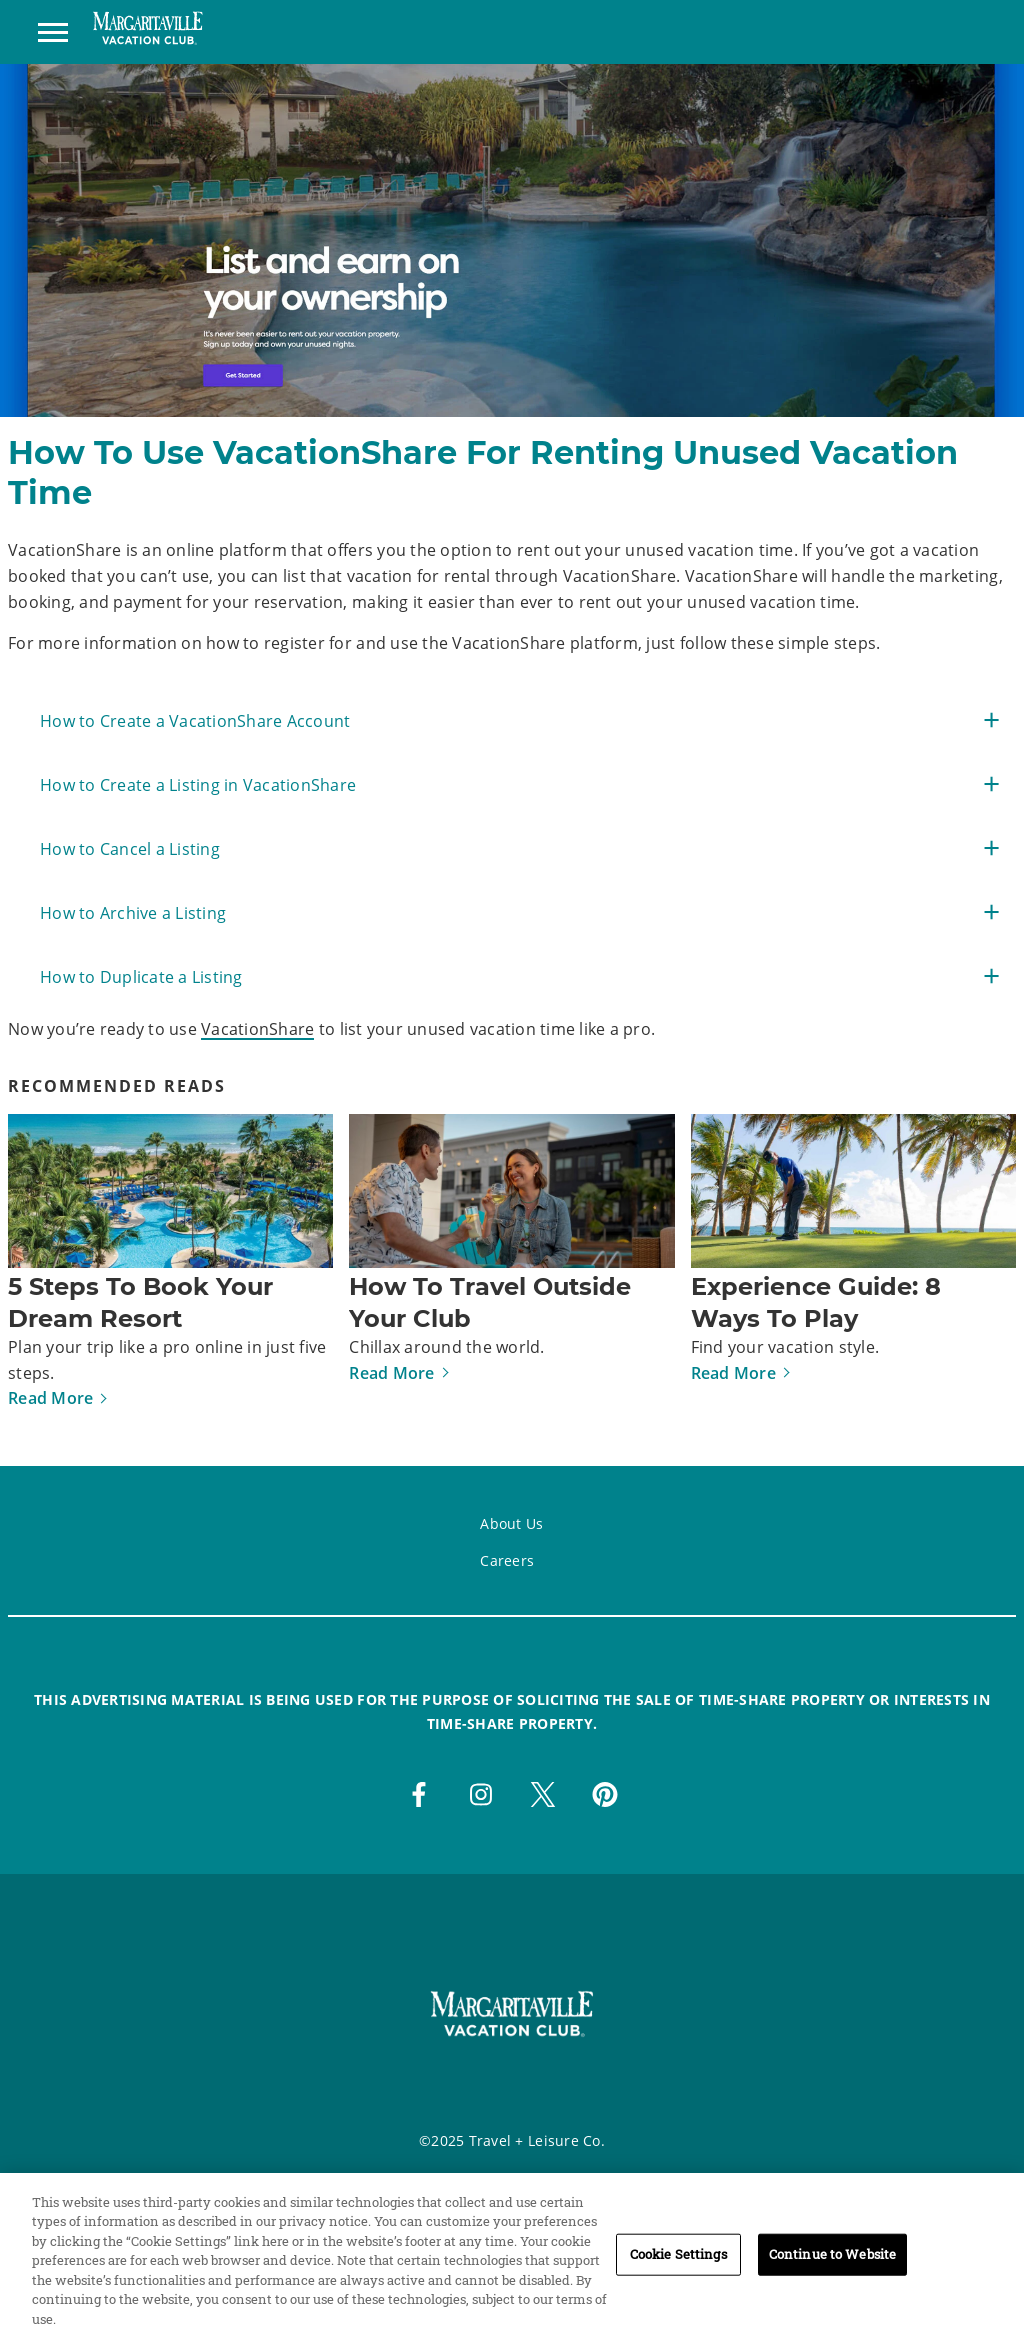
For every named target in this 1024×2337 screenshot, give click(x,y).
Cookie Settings (678, 2270)
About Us (511, 1523)
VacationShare (257, 1029)
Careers (507, 1560)
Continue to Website (832, 2270)
